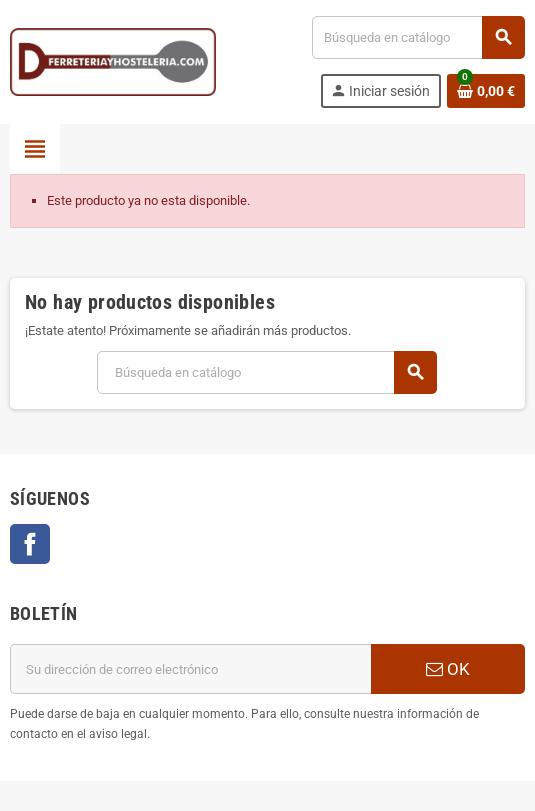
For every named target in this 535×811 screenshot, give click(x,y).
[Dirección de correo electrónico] (190, 669)
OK (448, 669)
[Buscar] (418, 37)
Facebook (30, 544)
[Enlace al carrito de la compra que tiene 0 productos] (486, 91)
